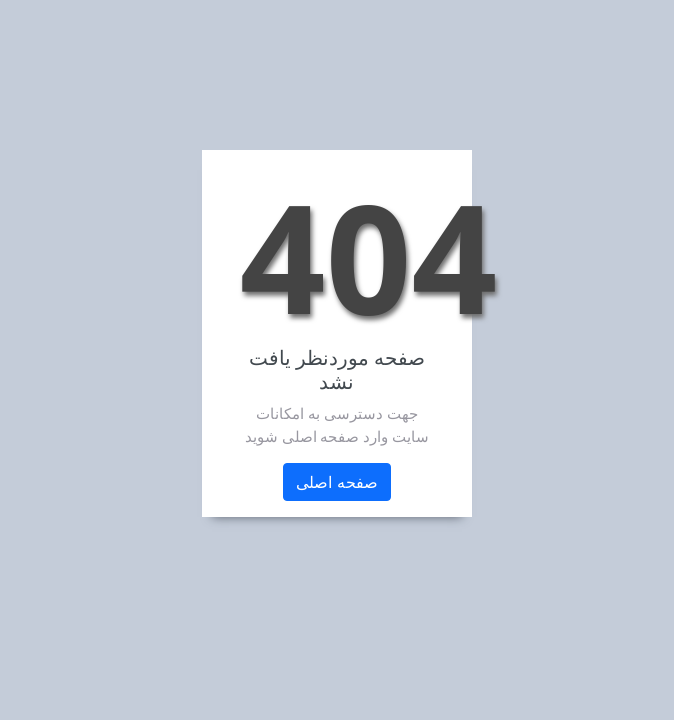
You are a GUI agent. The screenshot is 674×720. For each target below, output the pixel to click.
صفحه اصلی (336, 482)
